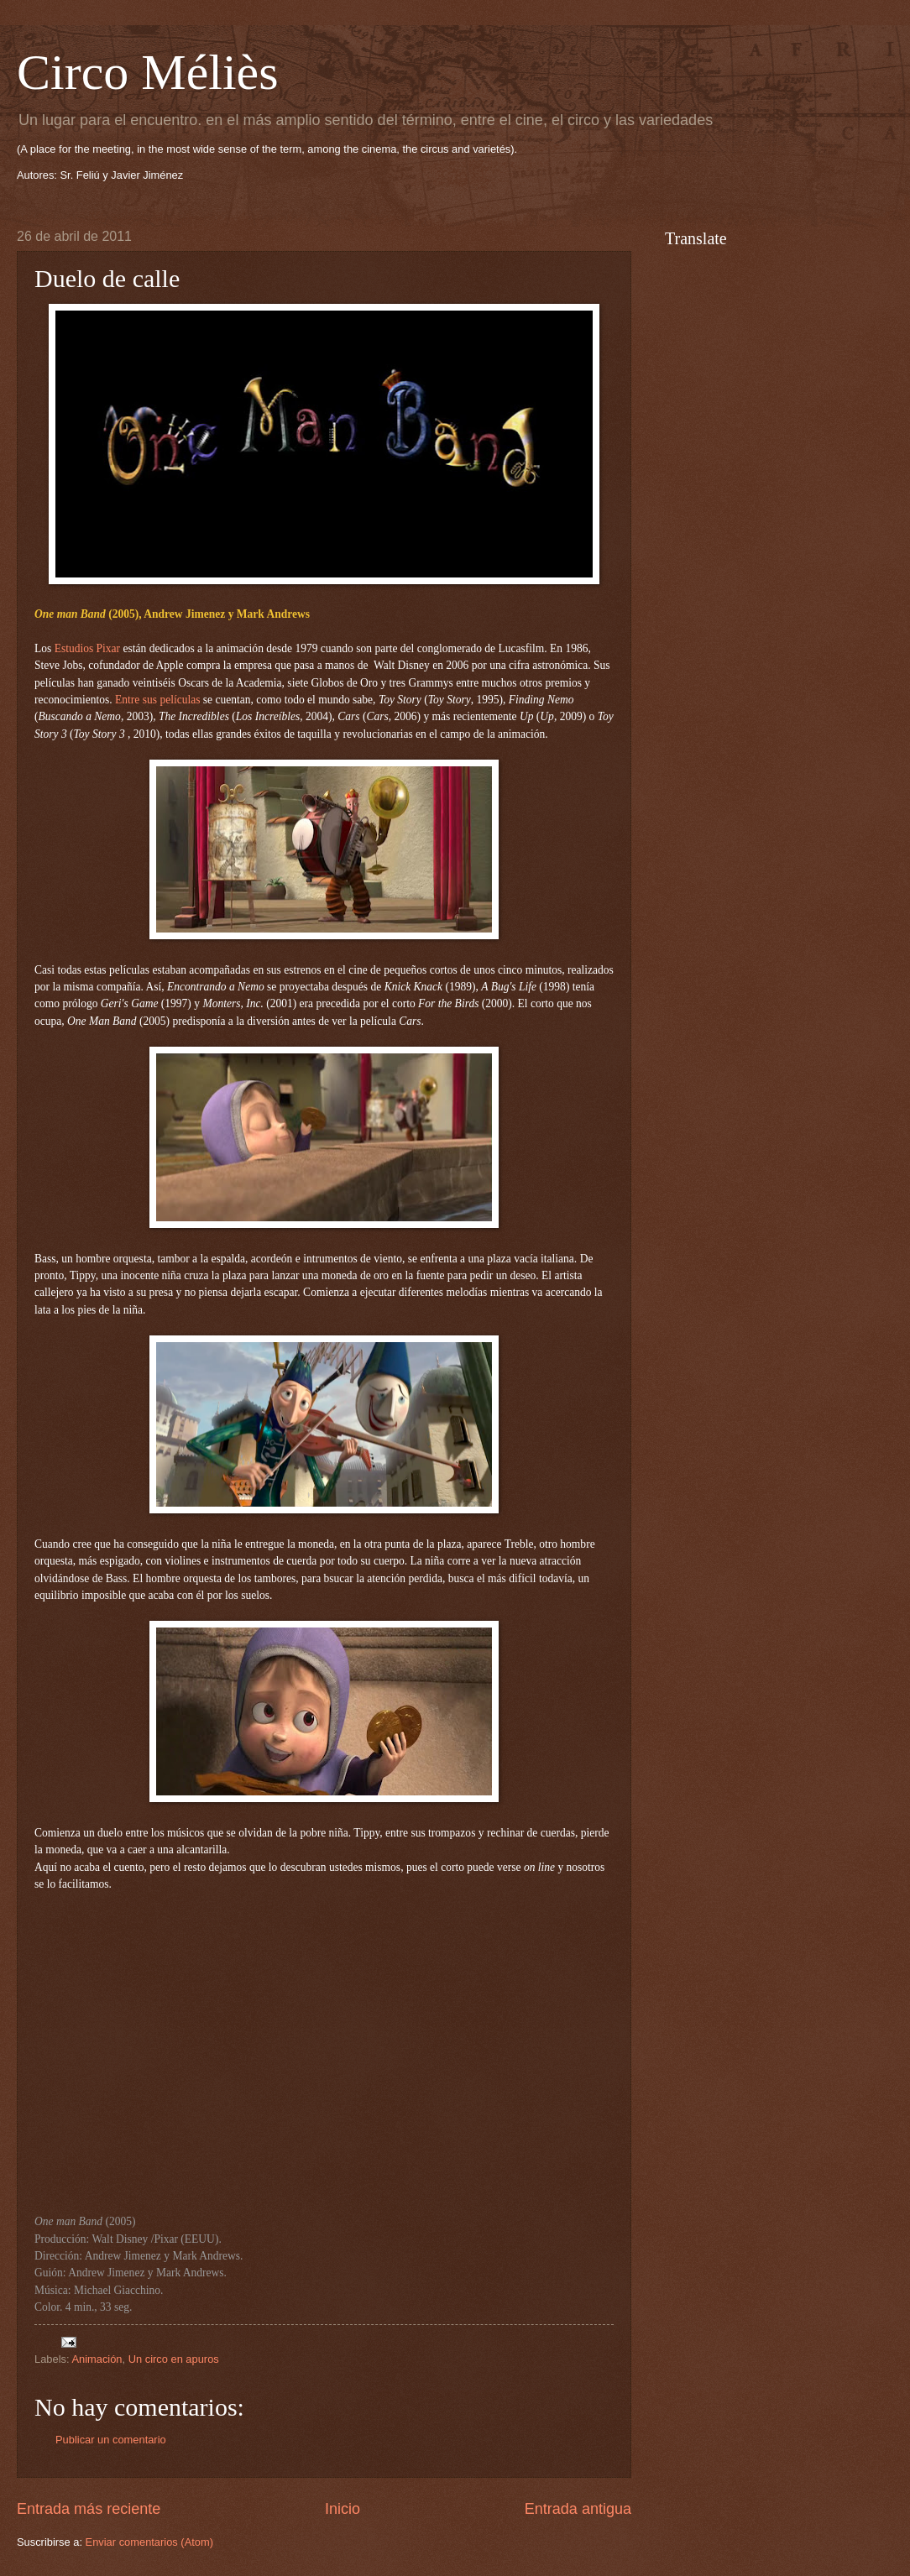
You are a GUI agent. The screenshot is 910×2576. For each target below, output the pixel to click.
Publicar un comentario (110, 2439)
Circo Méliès (148, 72)
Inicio (342, 2508)
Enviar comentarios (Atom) (149, 2542)
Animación (96, 2359)
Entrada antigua (578, 2508)
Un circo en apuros (173, 2359)
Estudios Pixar (87, 648)
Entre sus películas (157, 699)
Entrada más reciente (88, 2508)
